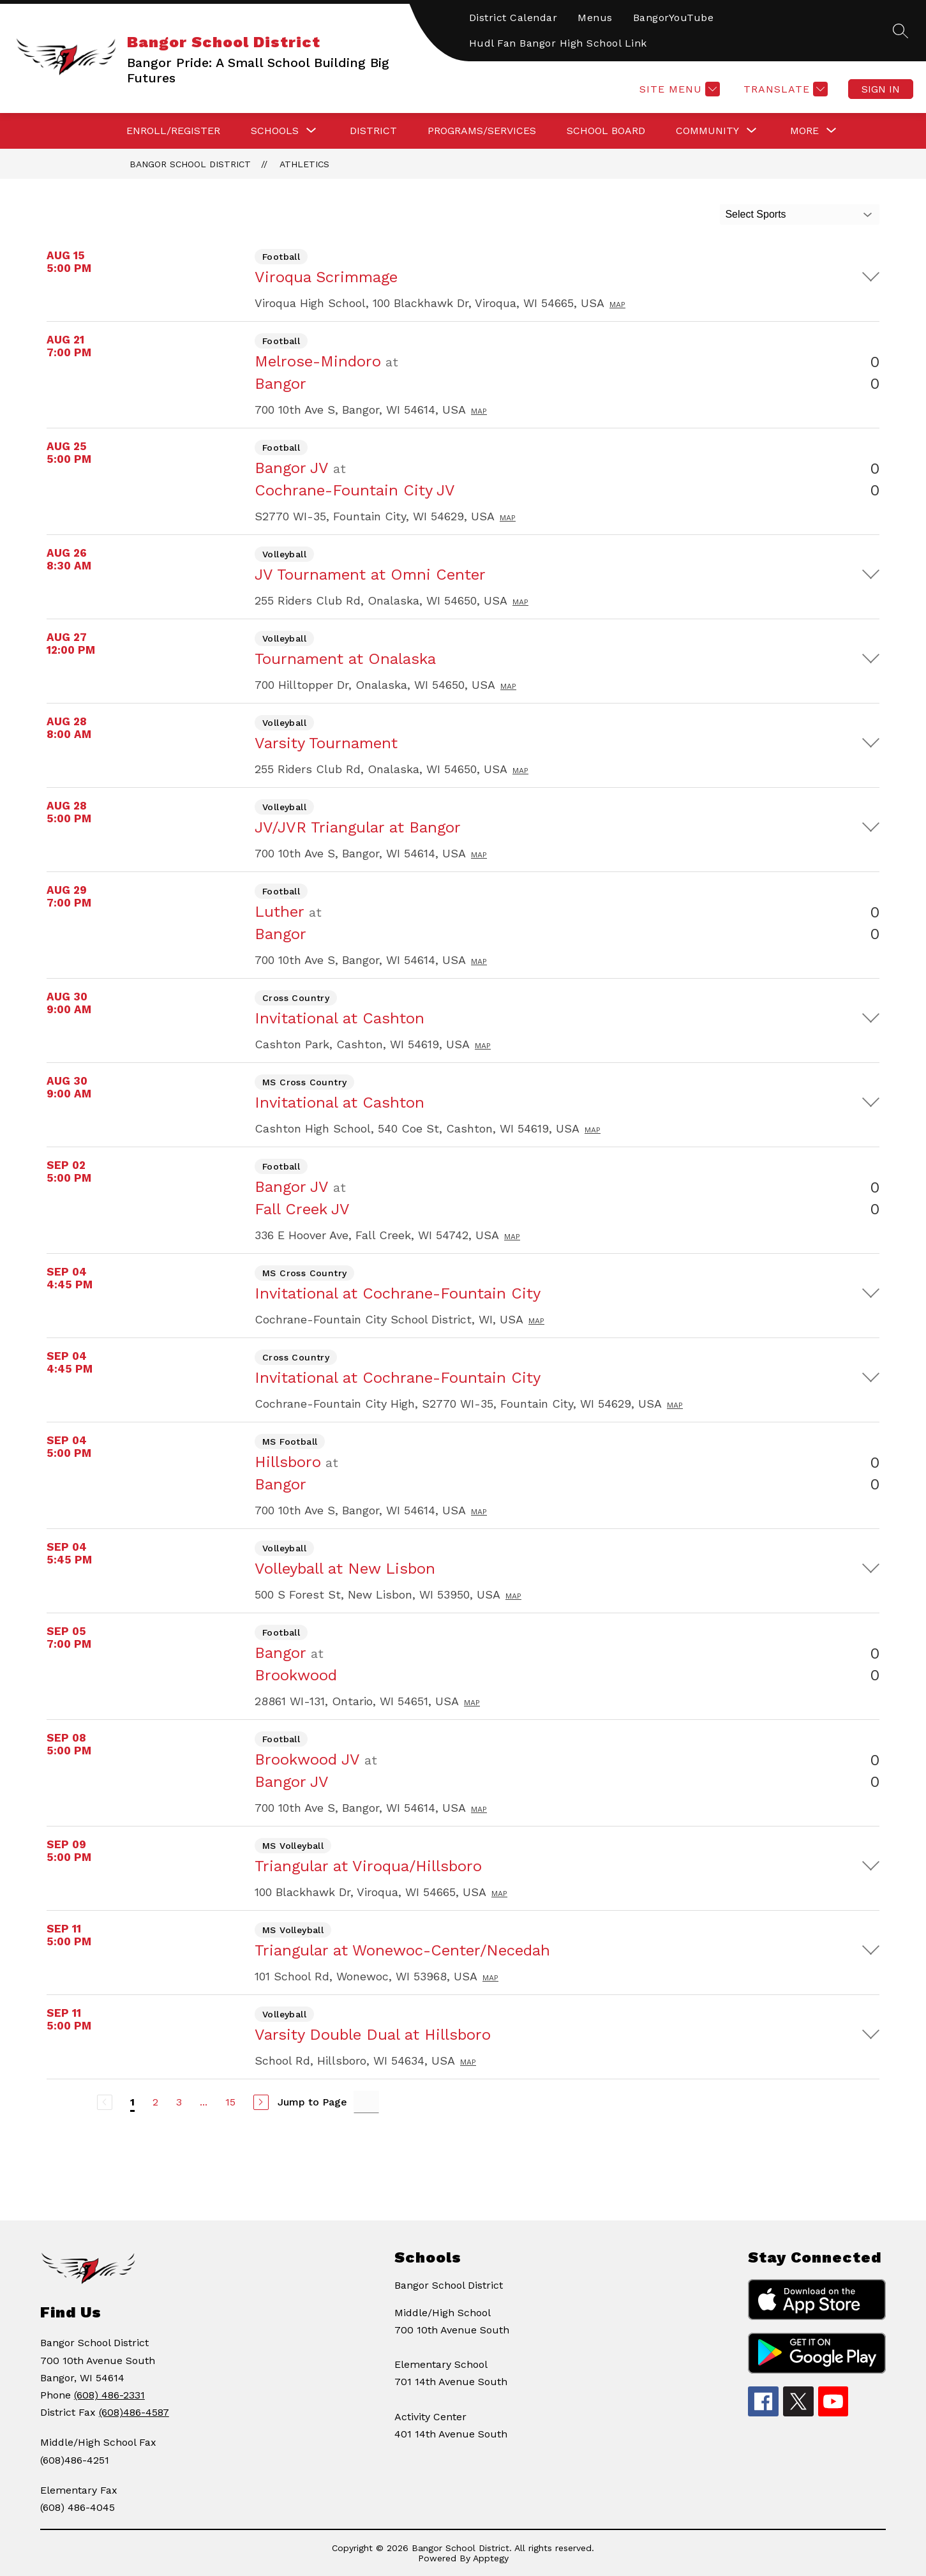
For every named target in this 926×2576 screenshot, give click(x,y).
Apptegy (491, 2558)
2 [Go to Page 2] (155, 2102)
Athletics (304, 164)
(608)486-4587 (134, 2412)
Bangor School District (190, 164)
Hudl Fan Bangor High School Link (558, 43)
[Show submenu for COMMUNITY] (707, 131)
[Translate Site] (784, 89)
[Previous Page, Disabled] (104, 2102)
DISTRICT (373, 130)
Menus (595, 17)
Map (617, 304)
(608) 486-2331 (109, 2395)
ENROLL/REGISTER (173, 130)
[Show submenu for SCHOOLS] (275, 131)
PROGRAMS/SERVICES (482, 130)
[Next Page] (261, 2102)
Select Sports (755, 214)
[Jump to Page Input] (366, 2102)
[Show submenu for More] (804, 131)
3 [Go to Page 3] (179, 2102)
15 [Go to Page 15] (230, 2102)
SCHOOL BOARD (606, 130)
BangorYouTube (673, 17)
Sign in (881, 89)
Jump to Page (312, 2102)
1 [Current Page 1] (132, 2102)
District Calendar (513, 17)
